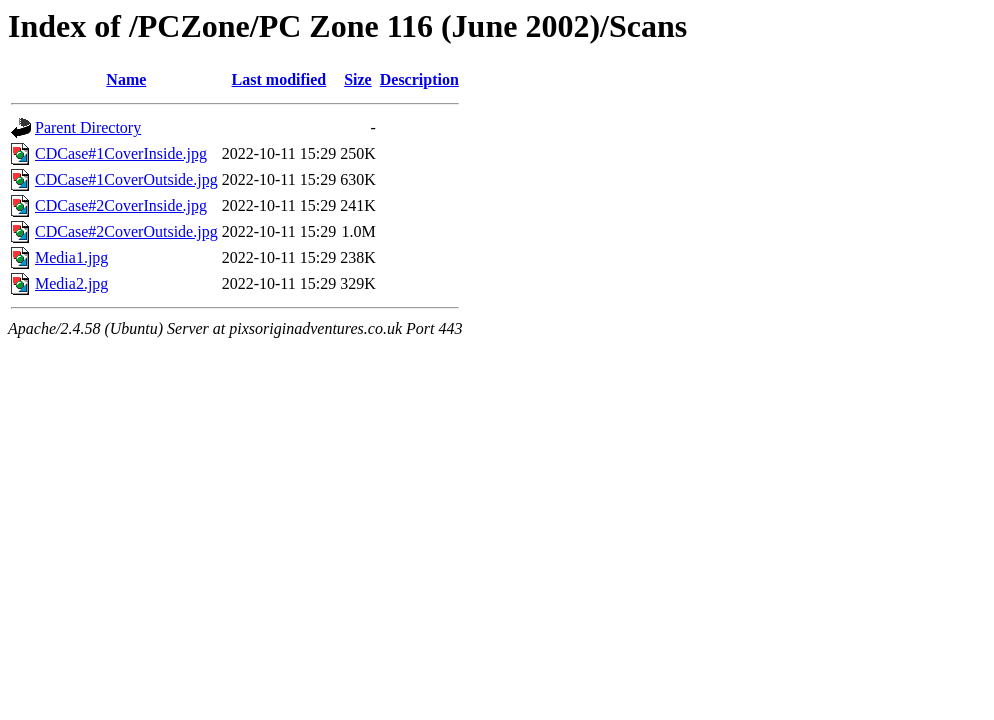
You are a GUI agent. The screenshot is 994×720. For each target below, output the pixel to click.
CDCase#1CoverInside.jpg (121, 153)
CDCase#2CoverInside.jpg (121, 205)
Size (358, 79)
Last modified (279, 79)
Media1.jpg (71, 257)
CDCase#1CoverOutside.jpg (126, 179)
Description (419, 79)
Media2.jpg (71, 283)
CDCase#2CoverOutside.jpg (126, 231)
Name (126, 79)
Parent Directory (88, 127)
